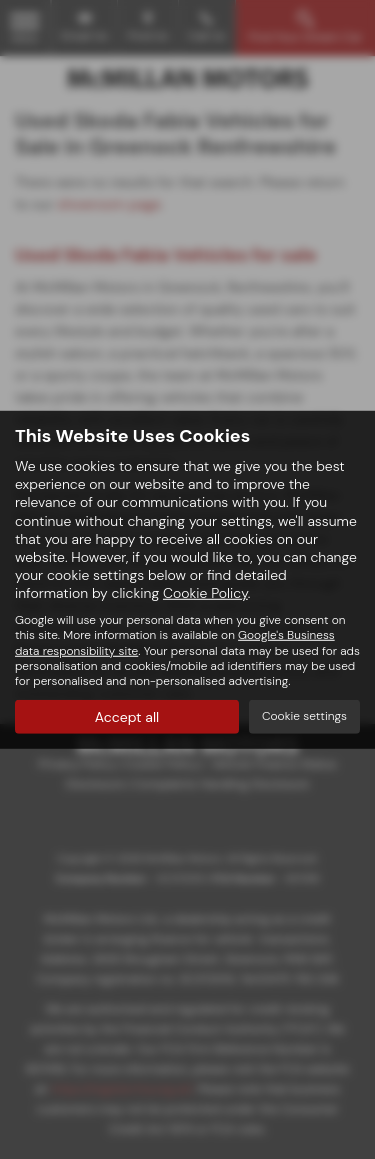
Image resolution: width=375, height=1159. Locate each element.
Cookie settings (304, 716)
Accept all (127, 717)
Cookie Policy (205, 593)
